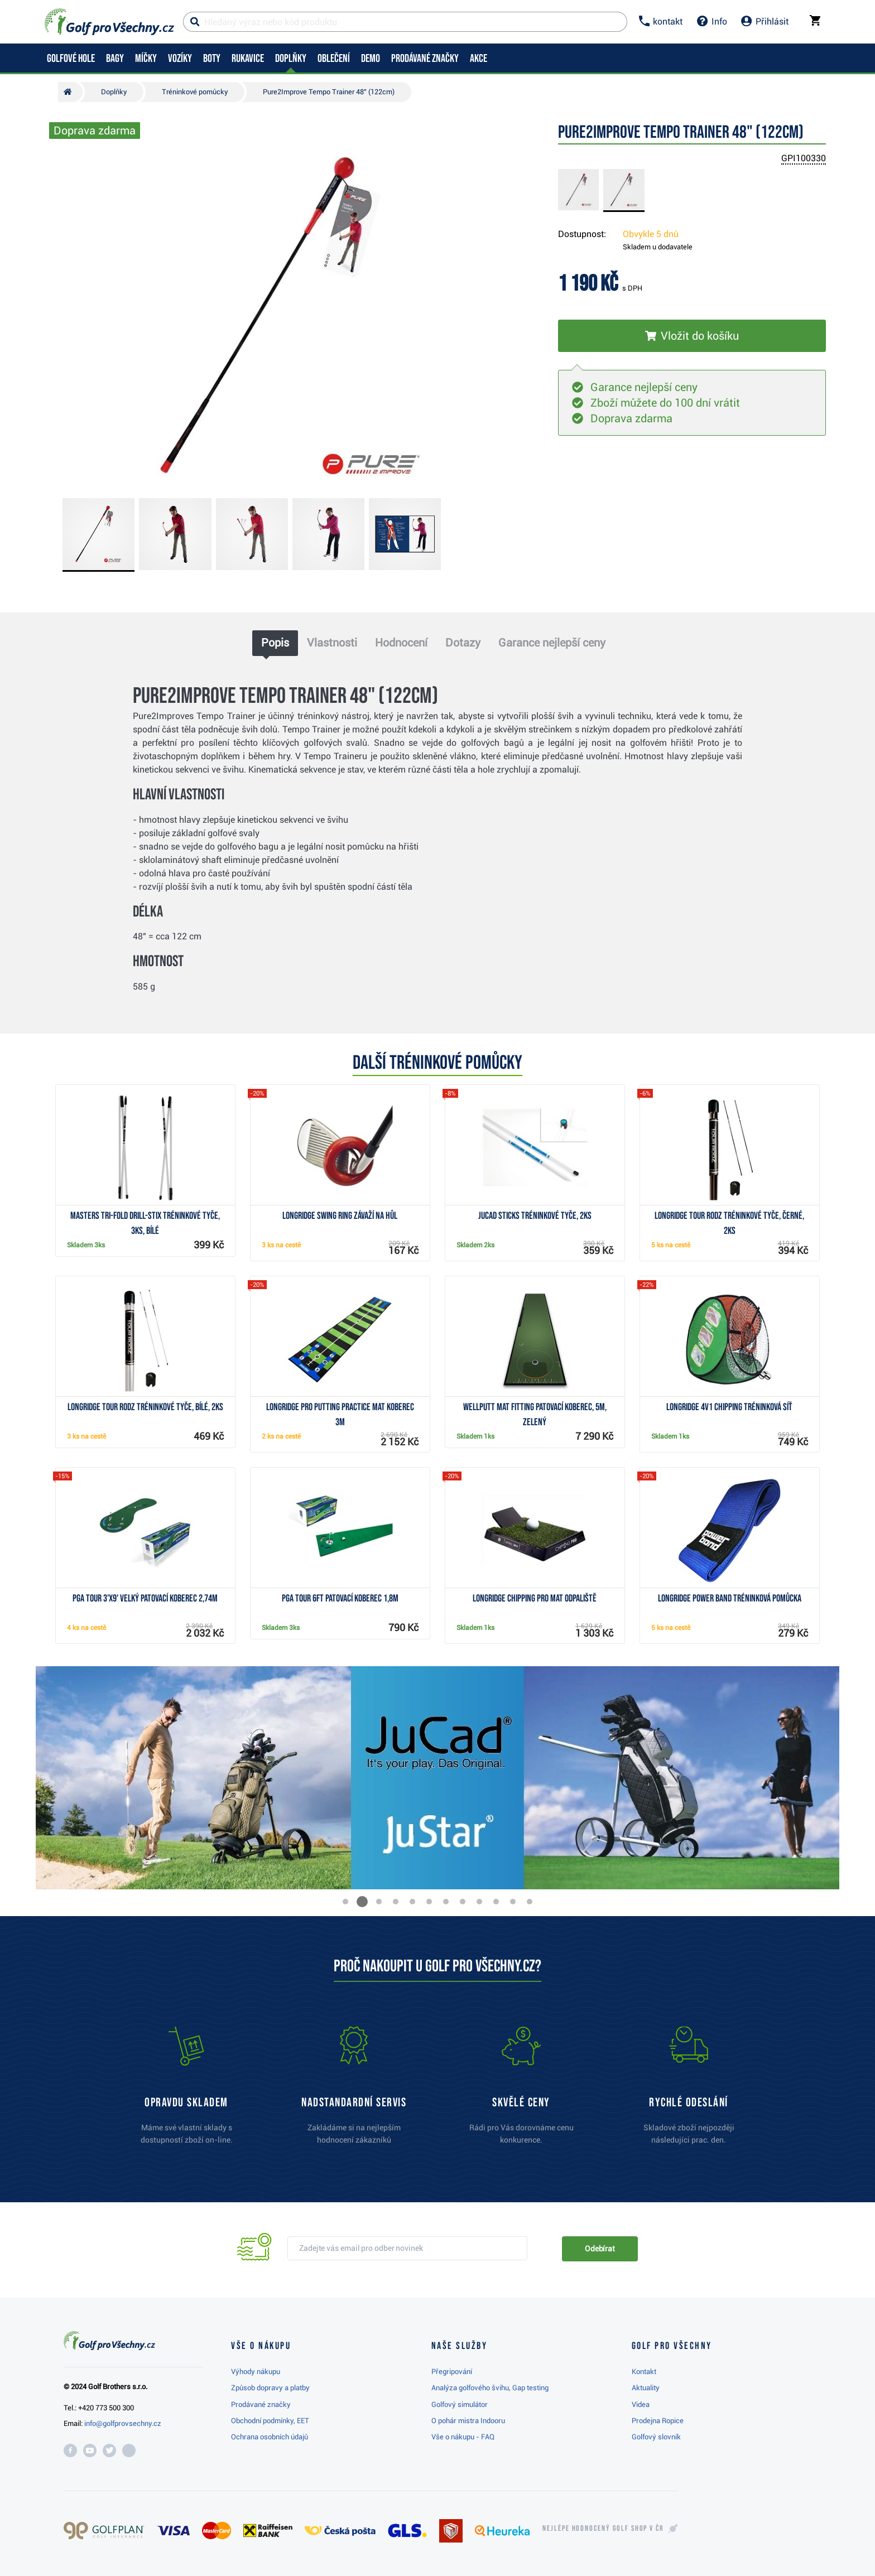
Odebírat (600, 2248)
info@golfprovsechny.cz (122, 2423)
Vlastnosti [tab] (332, 642)
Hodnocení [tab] (401, 642)
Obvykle (651, 234)
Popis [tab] (275, 642)
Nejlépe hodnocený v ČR (603, 2528)
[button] (345, 1901)
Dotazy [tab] (462, 642)
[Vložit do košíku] (692, 336)
